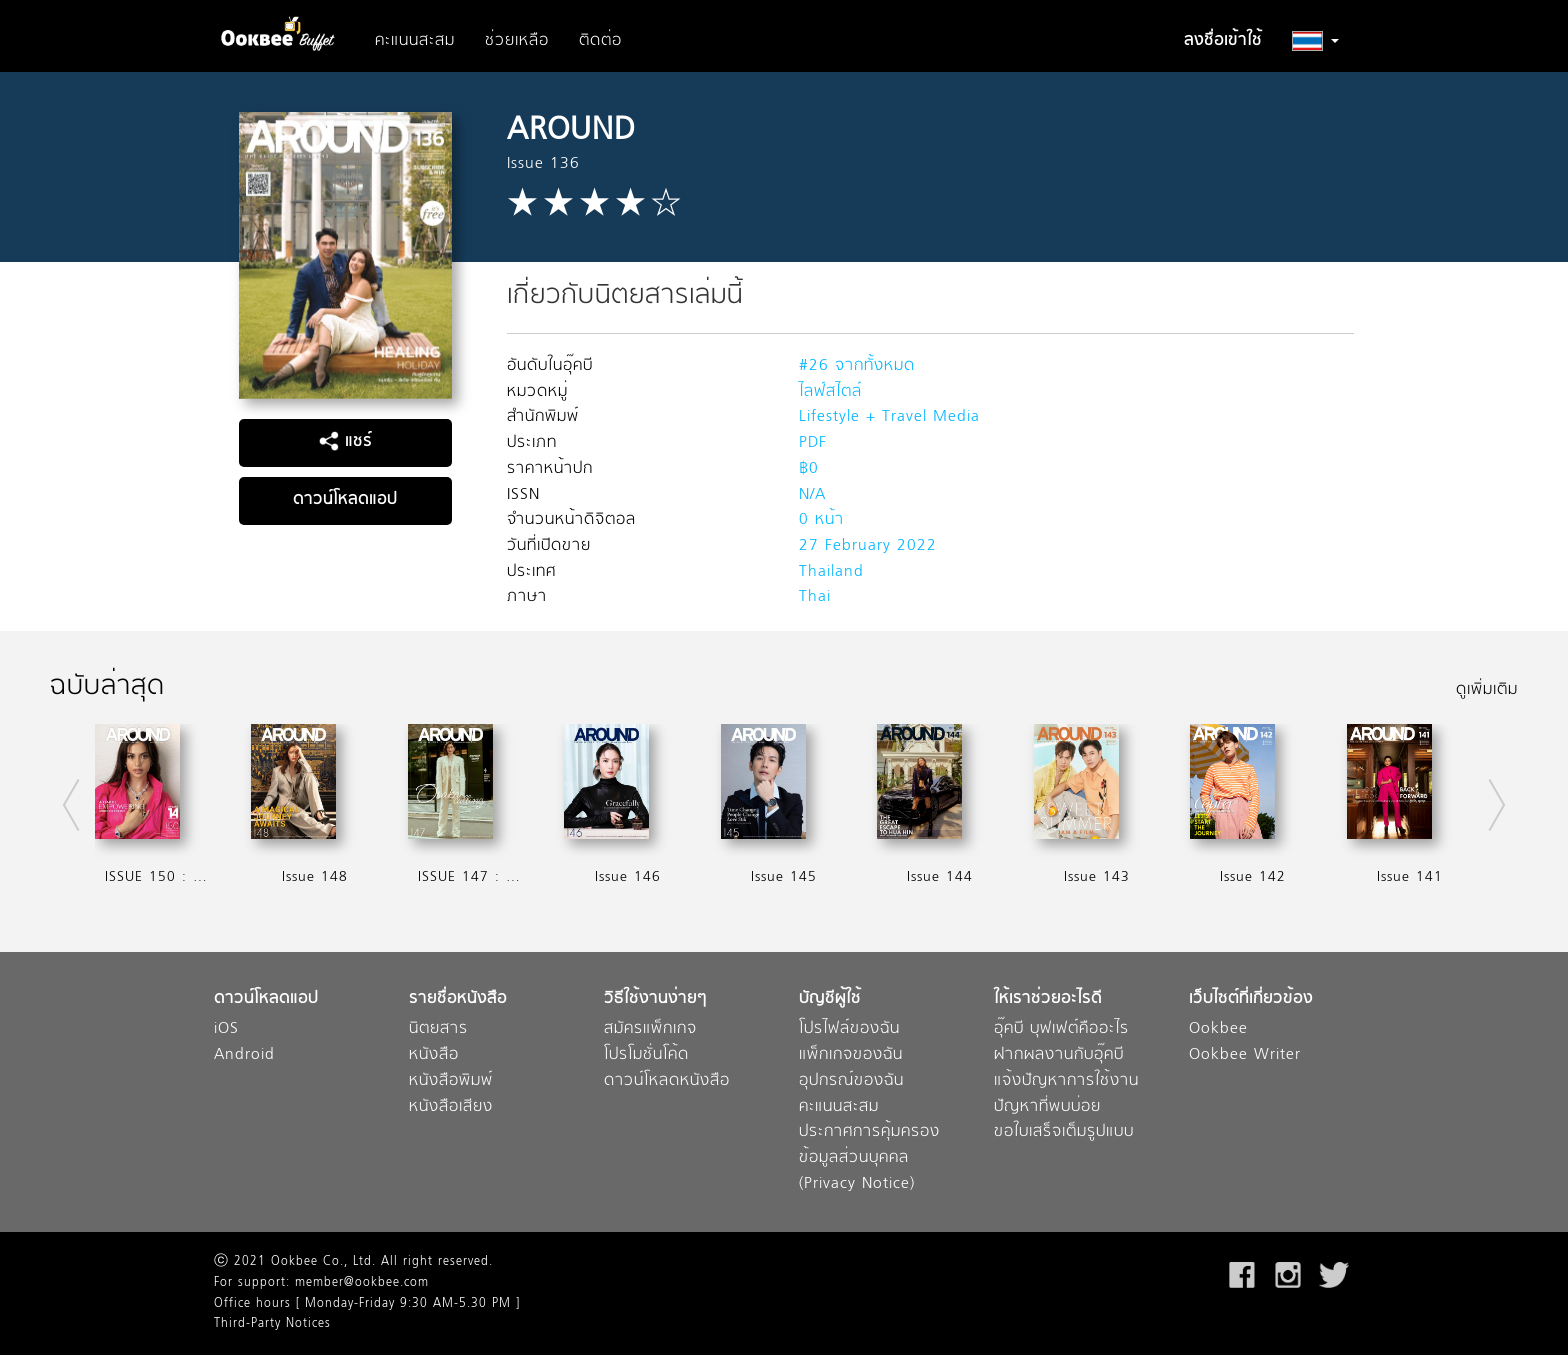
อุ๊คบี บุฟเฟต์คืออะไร (1061, 1029)
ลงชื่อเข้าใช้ (1223, 41)
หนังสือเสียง (451, 1107)
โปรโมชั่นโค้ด (646, 1055)
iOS (226, 1029)
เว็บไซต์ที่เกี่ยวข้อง (1251, 999)
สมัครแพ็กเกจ (650, 1029)
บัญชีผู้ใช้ (830, 999)
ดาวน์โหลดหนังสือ (667, 1081)
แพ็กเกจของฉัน (851, 1055)
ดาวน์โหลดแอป (345, 500)
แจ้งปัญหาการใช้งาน (1066, 1081)
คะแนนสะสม (415, 41)
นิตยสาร (438, 1029)
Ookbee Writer (1245, 1055)
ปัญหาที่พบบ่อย (1047, 1107)
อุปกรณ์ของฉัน (851, 1081)
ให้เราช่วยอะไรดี (1048, 999)
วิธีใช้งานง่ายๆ (655, 999)
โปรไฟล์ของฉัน (849, 1029)
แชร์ (345, 442)
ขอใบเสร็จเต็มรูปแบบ (1064, 1132)
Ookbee (1218, 1029)
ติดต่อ (600, 41)
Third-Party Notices (272, 1324)
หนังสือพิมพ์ (451, 1081)
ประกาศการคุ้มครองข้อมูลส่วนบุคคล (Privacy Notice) (869, 1158)
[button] (1315, 41)
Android (244, 1055)
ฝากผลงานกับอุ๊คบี (1059, 1055)
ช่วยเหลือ (517, 41)
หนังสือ (434, 1055)
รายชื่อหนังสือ (458, 999)
